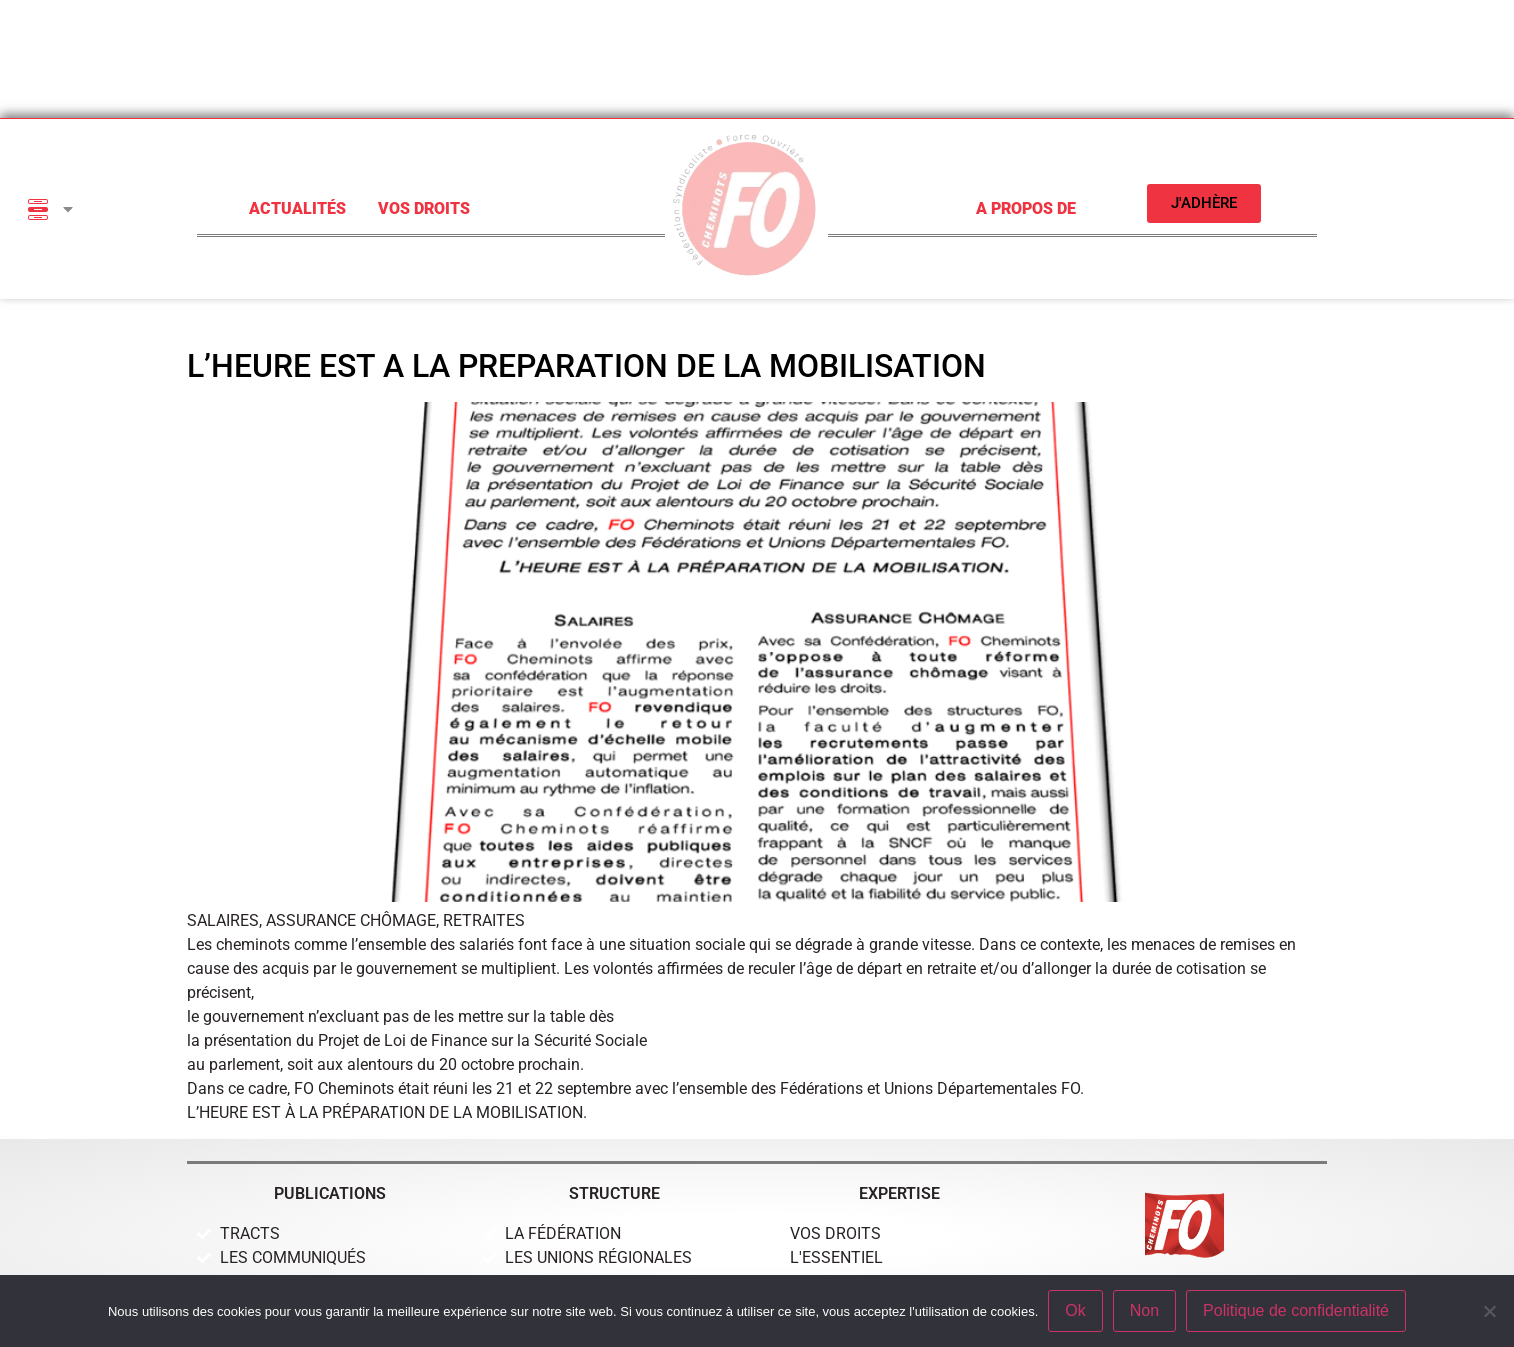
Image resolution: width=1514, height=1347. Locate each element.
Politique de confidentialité (1296, 1310)
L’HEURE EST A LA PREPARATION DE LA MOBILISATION (586, 366)
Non (1144, 1310)
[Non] (1489, 1311)
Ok (1075, 1310)
